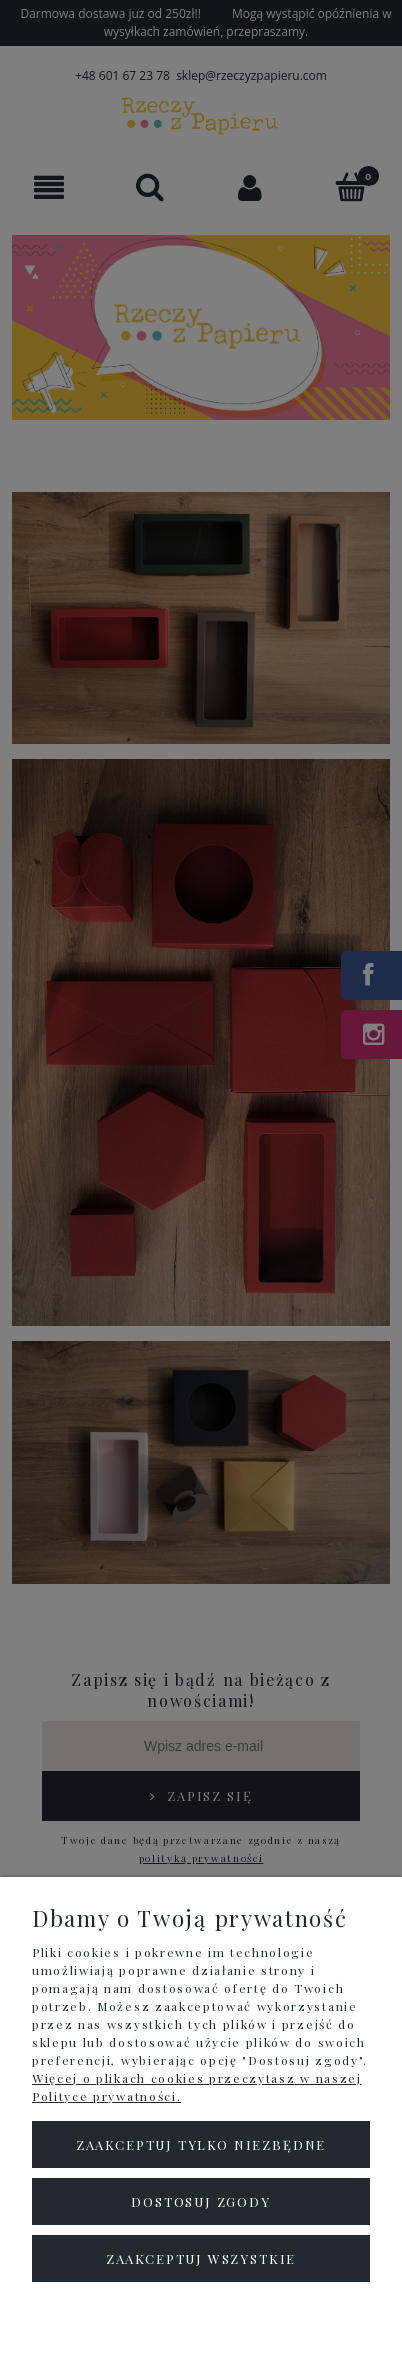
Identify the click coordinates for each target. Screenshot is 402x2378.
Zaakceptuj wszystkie (201, 2258)
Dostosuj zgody (200, 2201)
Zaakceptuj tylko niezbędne (201, 2144)
